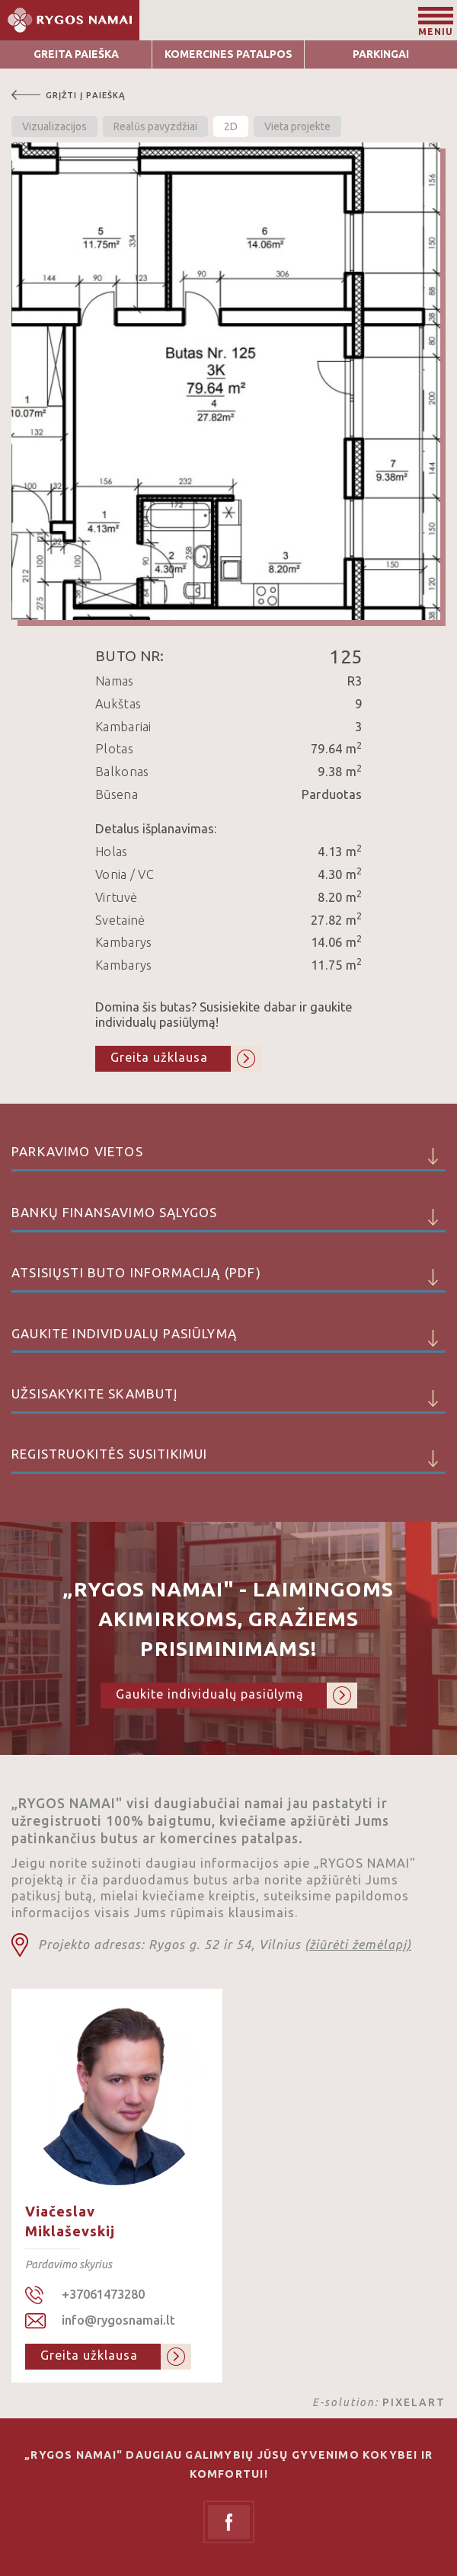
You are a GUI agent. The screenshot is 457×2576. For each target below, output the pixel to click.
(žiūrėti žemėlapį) (358, 1944)
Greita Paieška (76, 54)
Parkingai (381, 54)
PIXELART (414, 2402)
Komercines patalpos (228, 54)
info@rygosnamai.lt (118, 2320)
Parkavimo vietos (228, 1157)
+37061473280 (103, 2294)
